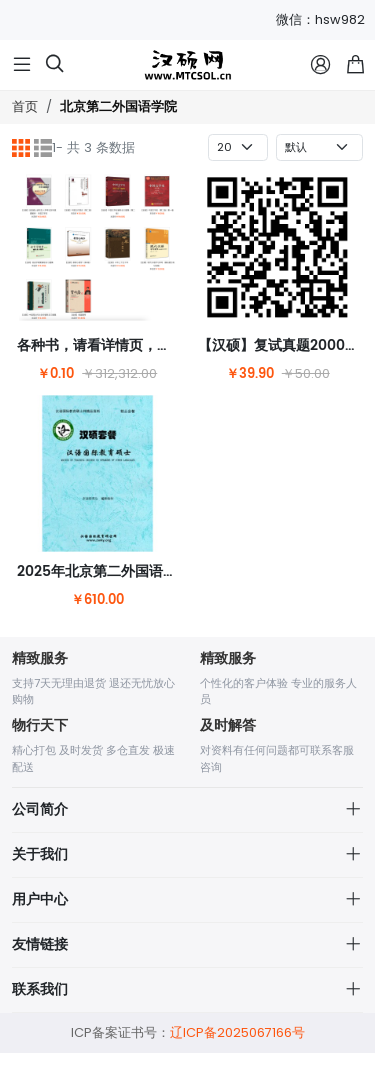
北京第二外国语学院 (118, 107)
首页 (25, 106)
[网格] (21, 148)
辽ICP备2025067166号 (237, 1060)
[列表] (43, 148)
